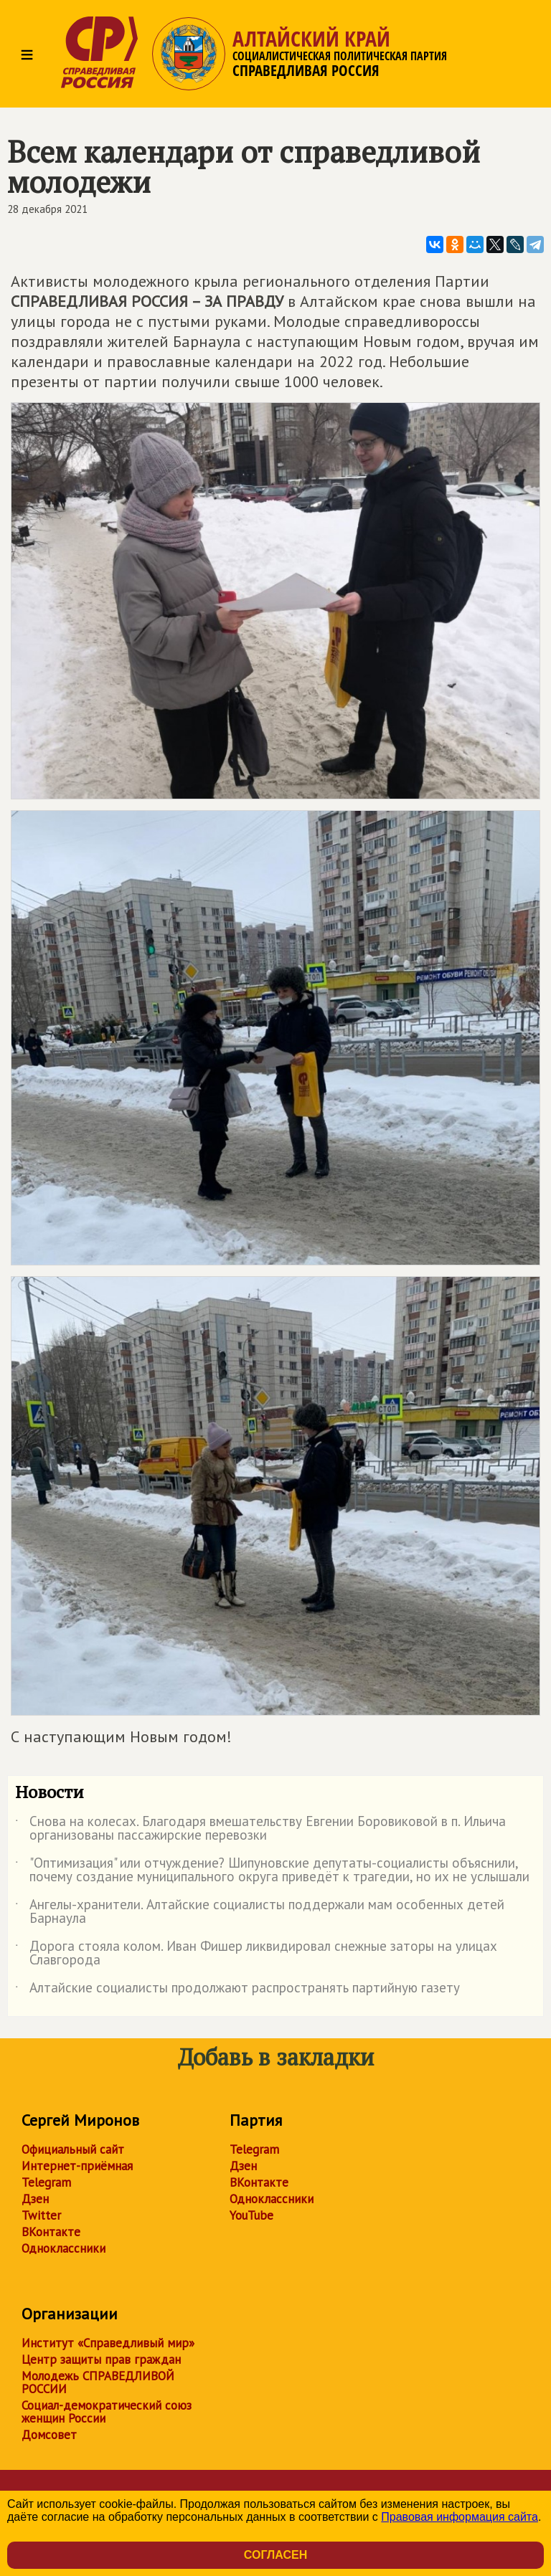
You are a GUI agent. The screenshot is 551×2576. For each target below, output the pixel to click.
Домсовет (49, 2434)
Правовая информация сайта (459, 2517)
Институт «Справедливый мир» (108, 2343)
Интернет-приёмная (77, 2165)
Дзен (35, 2198)
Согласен (275, 2555)
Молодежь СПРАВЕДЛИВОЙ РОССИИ (98, 2382)
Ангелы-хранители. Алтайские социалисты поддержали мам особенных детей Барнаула (259, 1912)
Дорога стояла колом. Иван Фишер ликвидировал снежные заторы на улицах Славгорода (256, 1953)
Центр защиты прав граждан (101, 2359)
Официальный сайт (73, 2149)
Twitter (41, 2215)
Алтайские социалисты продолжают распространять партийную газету (237, 1990)
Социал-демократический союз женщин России (107, 2412)
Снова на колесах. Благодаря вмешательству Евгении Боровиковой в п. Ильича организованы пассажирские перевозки (260, 1829)
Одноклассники (63, 2248)
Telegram (46, 2182)
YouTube (251, 2215)
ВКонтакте (51, 2231)
